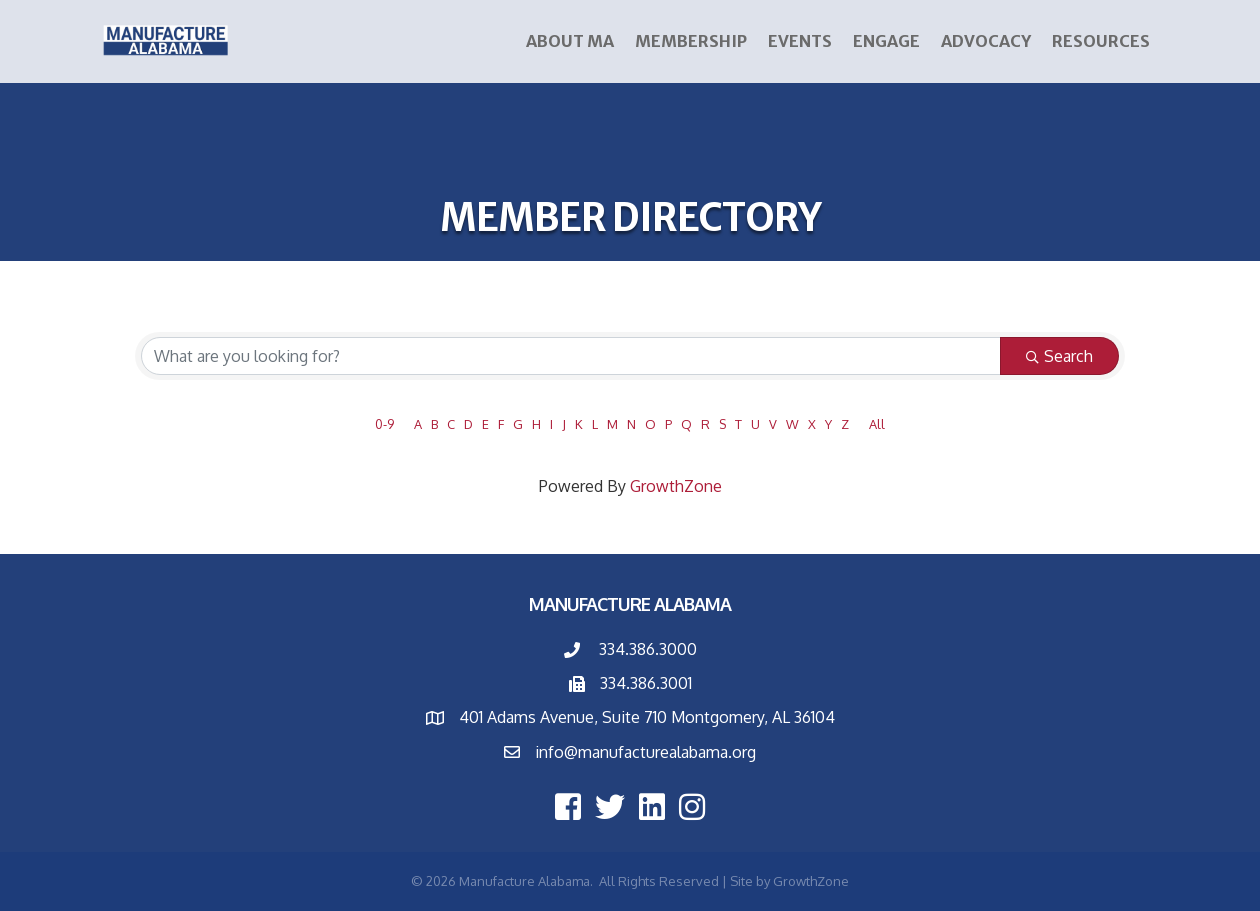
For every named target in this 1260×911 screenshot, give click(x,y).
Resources (1101, 41)
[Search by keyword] (571, 356)
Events (800, 41)
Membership (691, 41)
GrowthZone (676, 486)
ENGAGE (886, 41)
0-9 (384, 424)
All (877, 424)
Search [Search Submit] (1059, 356)
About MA (570, 41)
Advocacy (986, 41)
